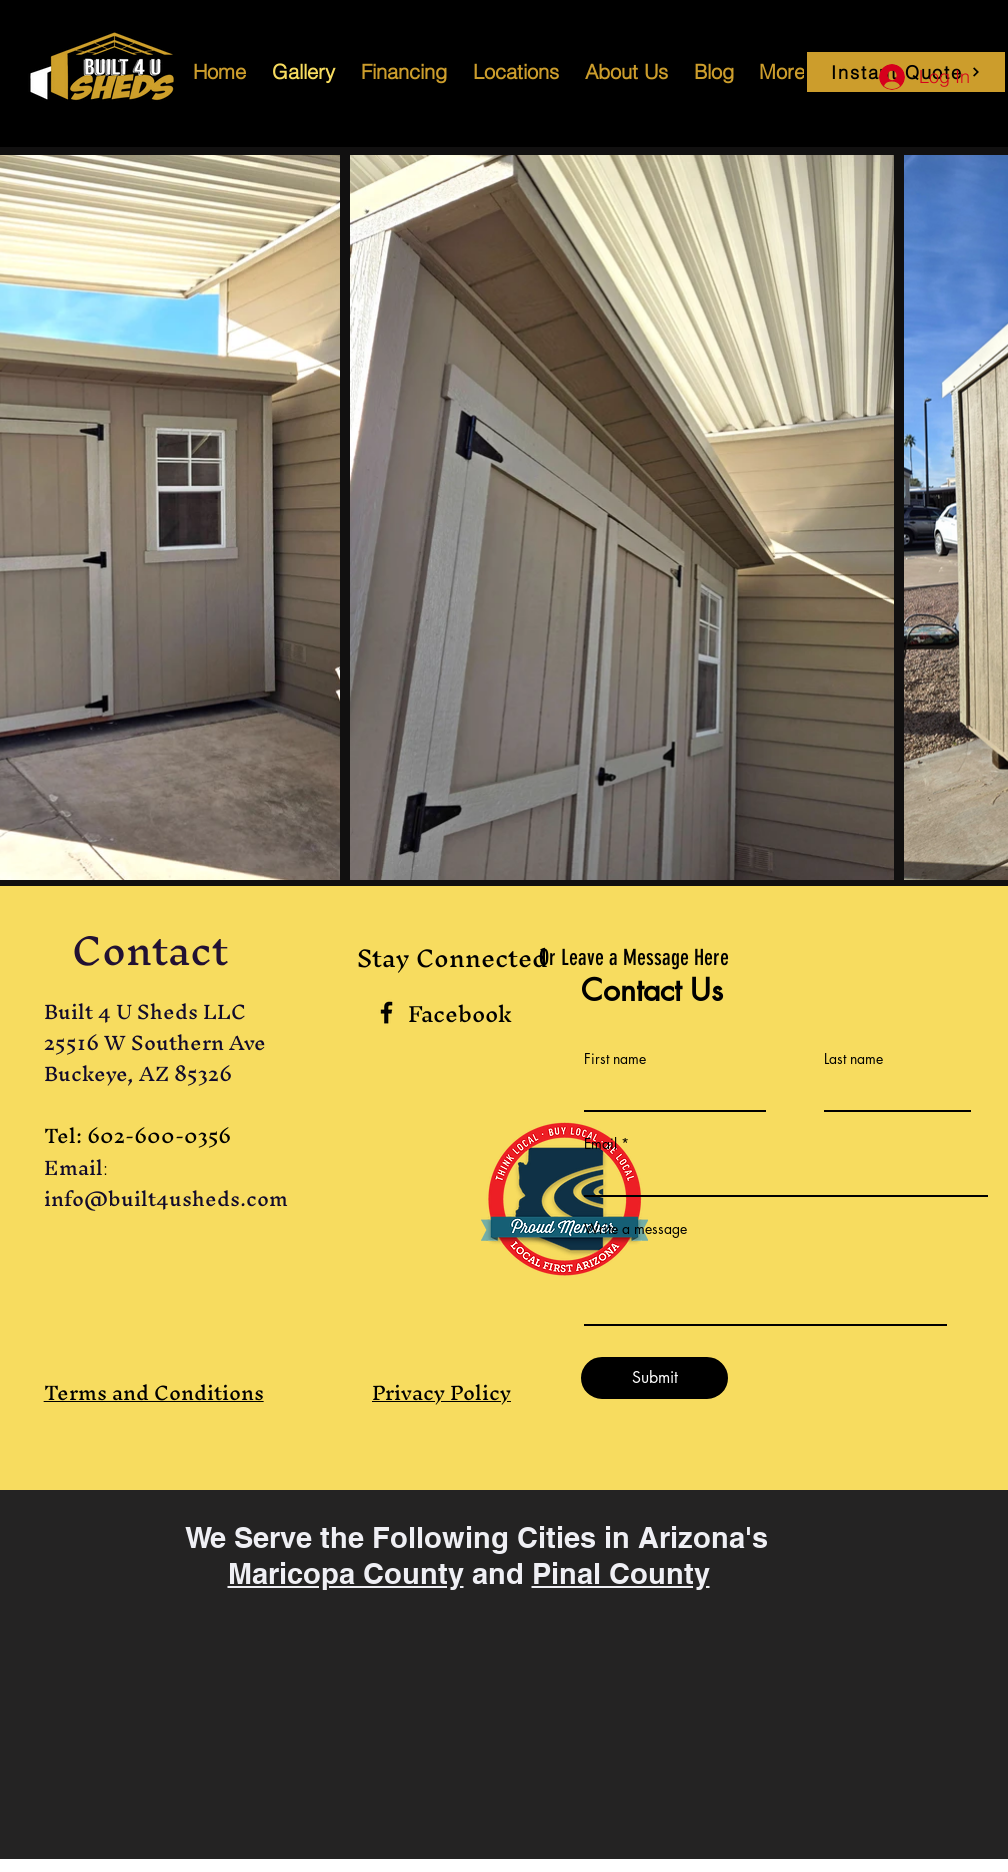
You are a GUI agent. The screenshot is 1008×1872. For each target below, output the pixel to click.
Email (600, 1144)
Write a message (635, 1229)
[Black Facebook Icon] (386, 1012)
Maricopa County (346, 1573)
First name (615, 1059)
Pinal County (621, 1573)
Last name (853, 1059)
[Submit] (654, 1378)
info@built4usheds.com (166, 1198)
